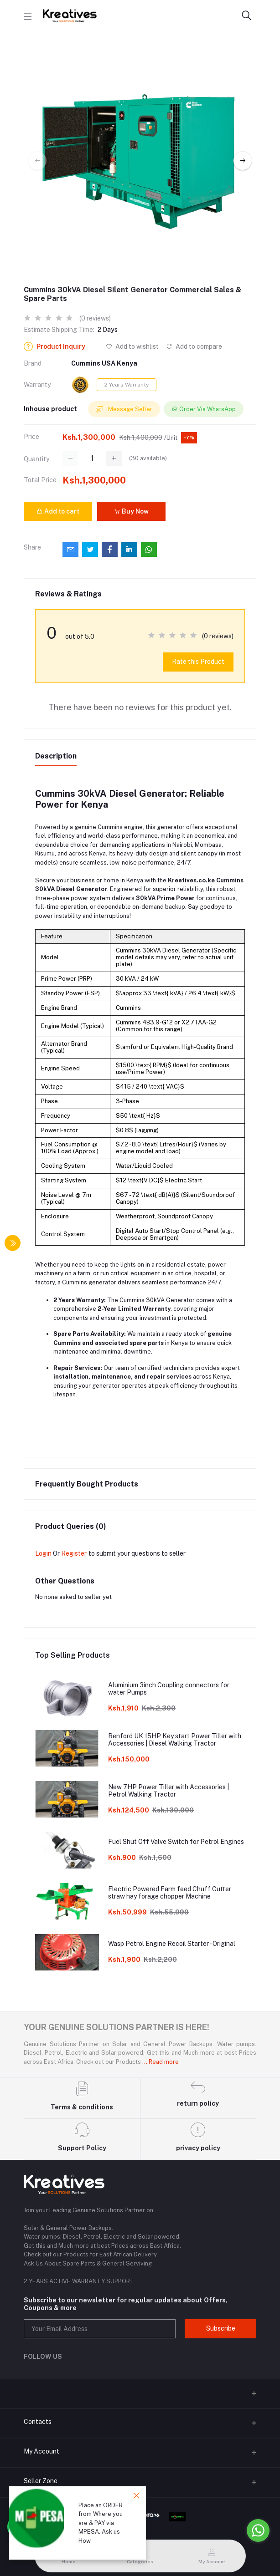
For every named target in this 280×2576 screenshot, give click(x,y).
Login (43, 1553)
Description (56, 756)
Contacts (38, 2421)
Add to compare (194, 346)
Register (74, 1553)
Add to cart (57, 511)
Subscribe (220, 2328)
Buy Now (131, 511)
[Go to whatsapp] (258, 2530)
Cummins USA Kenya (104, 363)
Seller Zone (40, 2480)
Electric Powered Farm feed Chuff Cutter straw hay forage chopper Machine (169, 1892)
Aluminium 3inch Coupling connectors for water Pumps (168, 1688)
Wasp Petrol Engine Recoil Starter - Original (171, 1943)
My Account (41, 2451)
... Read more (160, 2061)
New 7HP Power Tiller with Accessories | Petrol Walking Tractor (168, 1790)
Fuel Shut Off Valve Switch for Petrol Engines (176, 1841)
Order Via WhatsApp (203, 409)
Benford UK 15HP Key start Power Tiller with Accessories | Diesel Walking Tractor (174, 1739)
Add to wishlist (132, 346)
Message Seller (124, 409)
